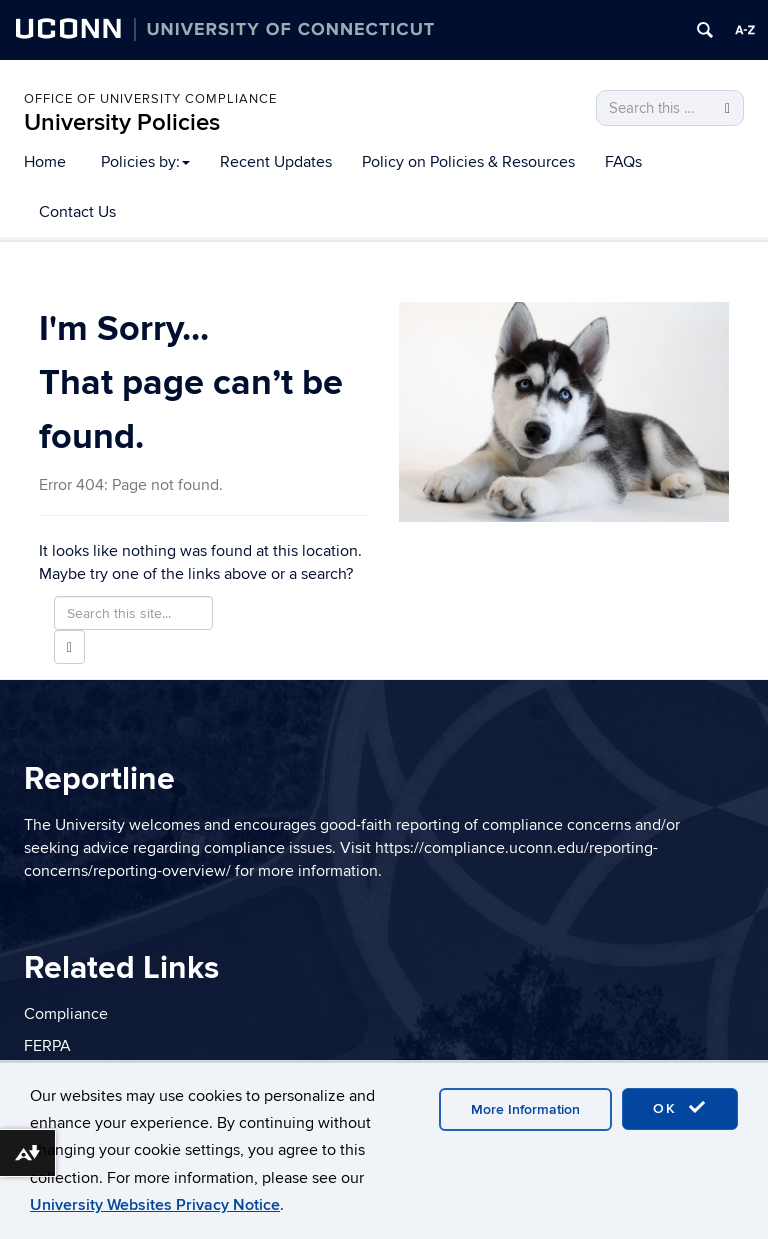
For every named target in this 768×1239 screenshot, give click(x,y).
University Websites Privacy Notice (155, 1205)
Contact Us (77, 212)
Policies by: (145, 162)
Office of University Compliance (150, 99)
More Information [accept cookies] (525, 1109)
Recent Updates (276, 162)
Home (45, 162)
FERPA (47, 1046)
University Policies (122, 122)
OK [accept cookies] (680, 1108)
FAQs (623, 162)
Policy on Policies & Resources (468, 162)
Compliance (66, 1014)
